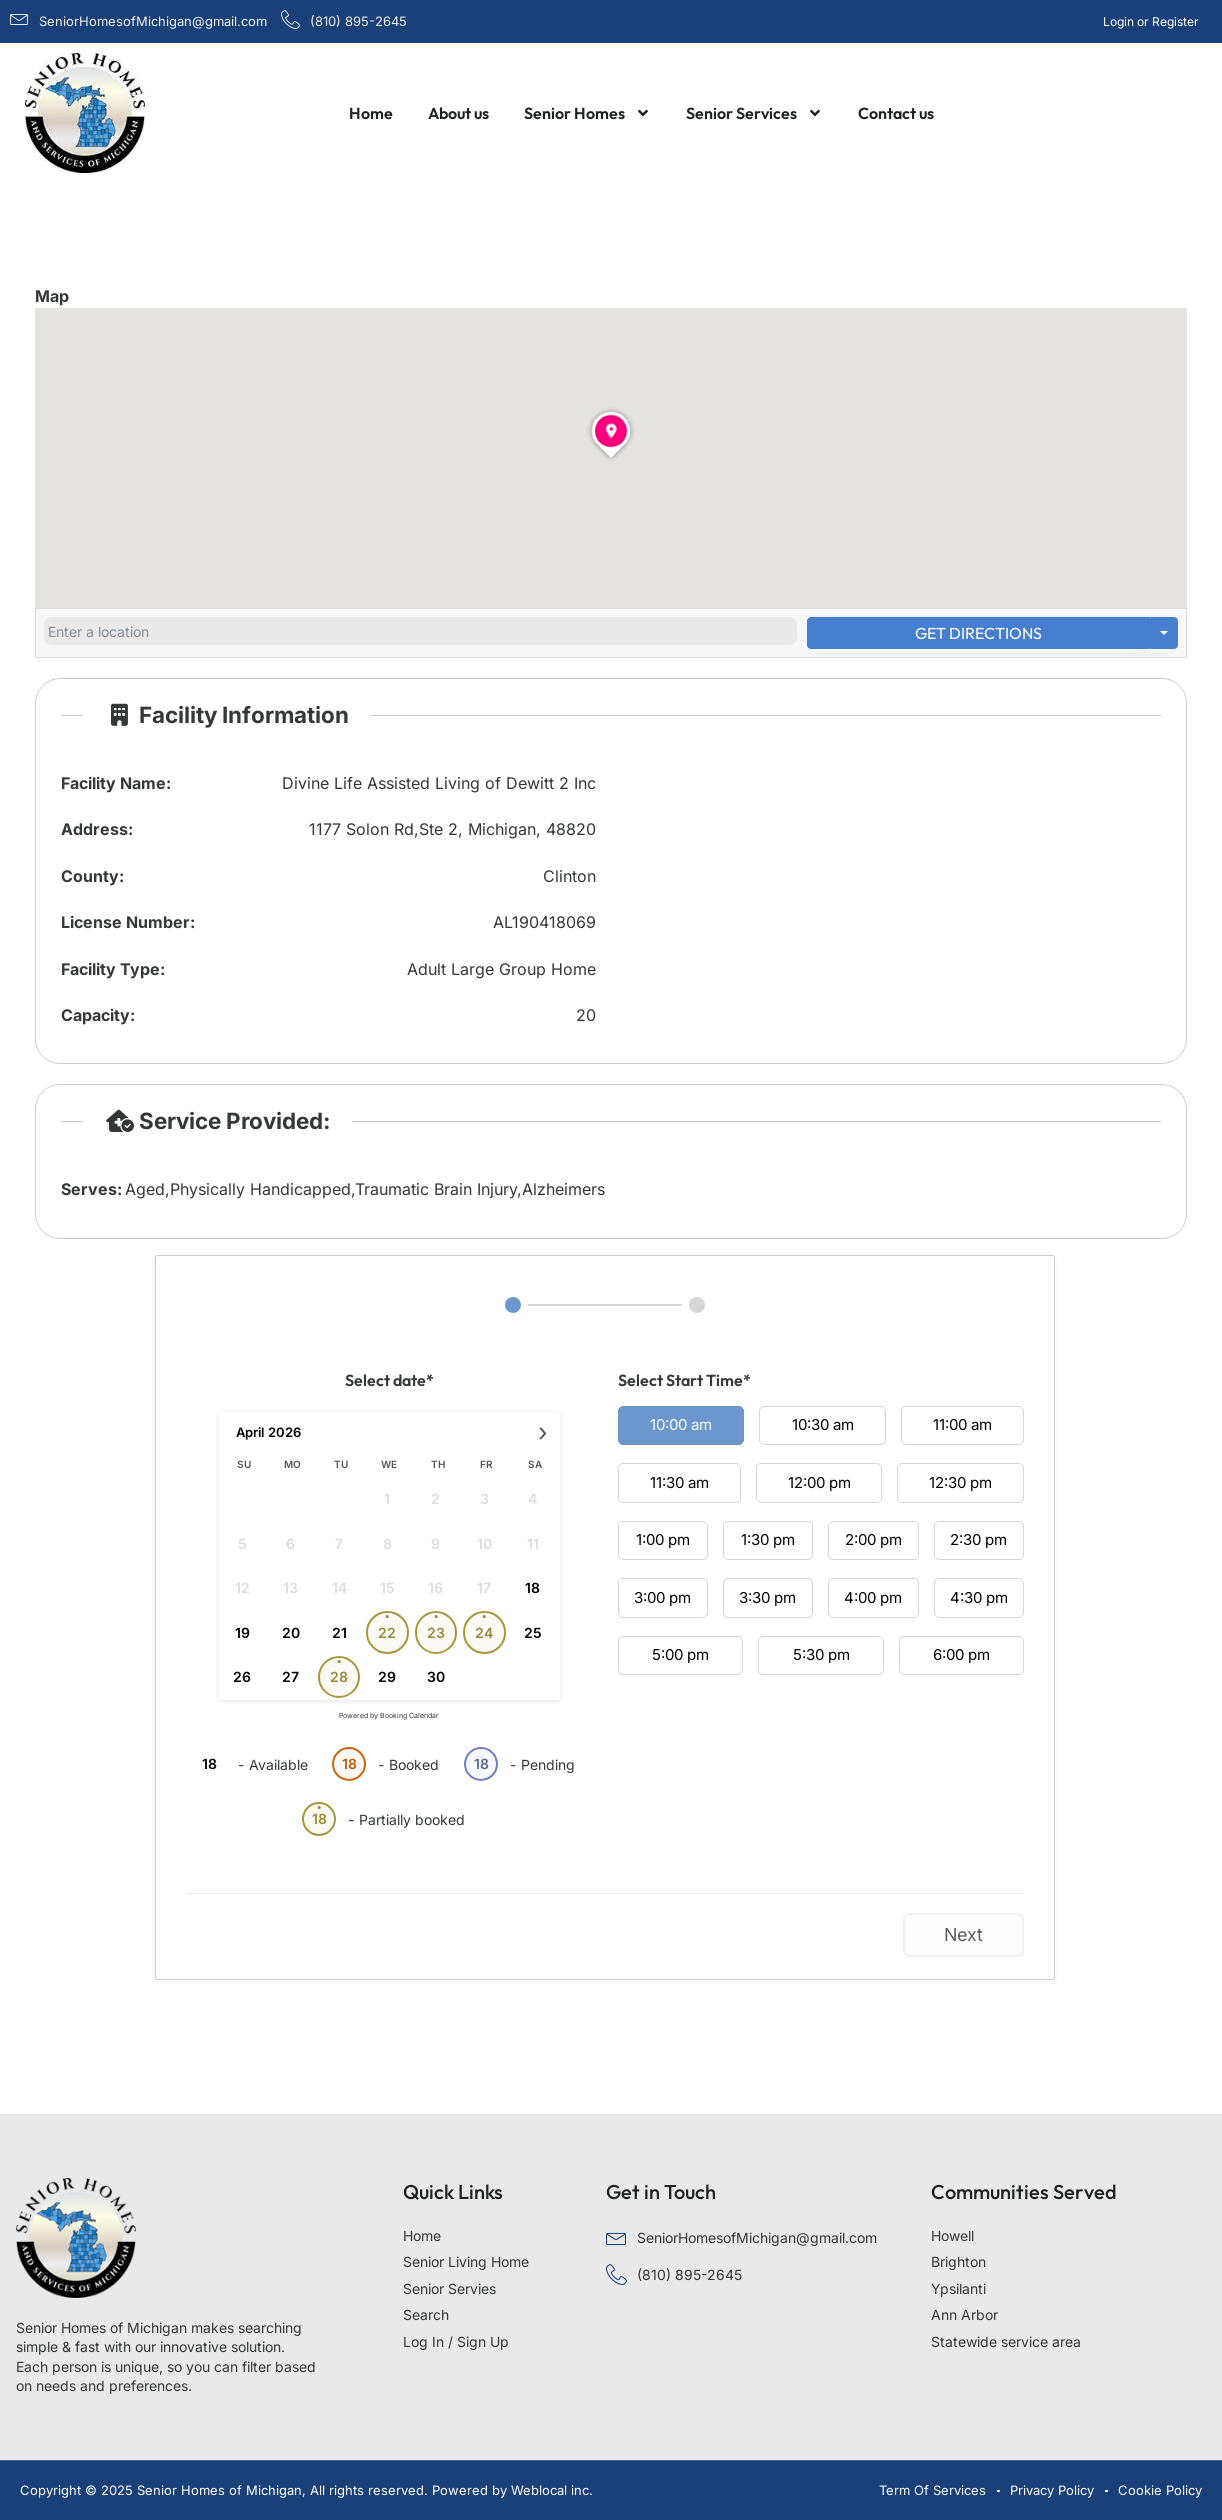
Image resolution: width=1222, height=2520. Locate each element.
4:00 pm (873, 1597)
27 (290, 1676)
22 (387, 1632)
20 (291, 1632)
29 (387, 1676)
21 (339, 1632)
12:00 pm (819, 1482)
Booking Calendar (409, 1715)
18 (532, 1587)
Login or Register (1151, 21)
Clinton (569, 876)
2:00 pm (873, 1539)
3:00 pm (662, 1597)
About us (458, 113)
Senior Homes (587, 113)
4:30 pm (979, 1597)
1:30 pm (768, 1539)
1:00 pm (663, 1539)
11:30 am (679, 1482)
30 (436, 1676)
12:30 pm (960, 1482)
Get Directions (978, 633)
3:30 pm (767, 1597)
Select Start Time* (684, 1380)
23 (436, 1632)
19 (242, 1632)
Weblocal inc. (552, 2490)
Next (963, 1934)
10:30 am (823, 1424)
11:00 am (962, 1424)
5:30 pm (821, 1654)
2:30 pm (978, 1539)
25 (533, 1632)
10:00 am (681, 1424)
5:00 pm (680, 1654)
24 (484, 1632)
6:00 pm (961, 1654)
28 (339, 1676)
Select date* (389, 1380)
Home (371, 113)
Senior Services (754, 113)
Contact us (896, 113)
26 (242, 1676)
